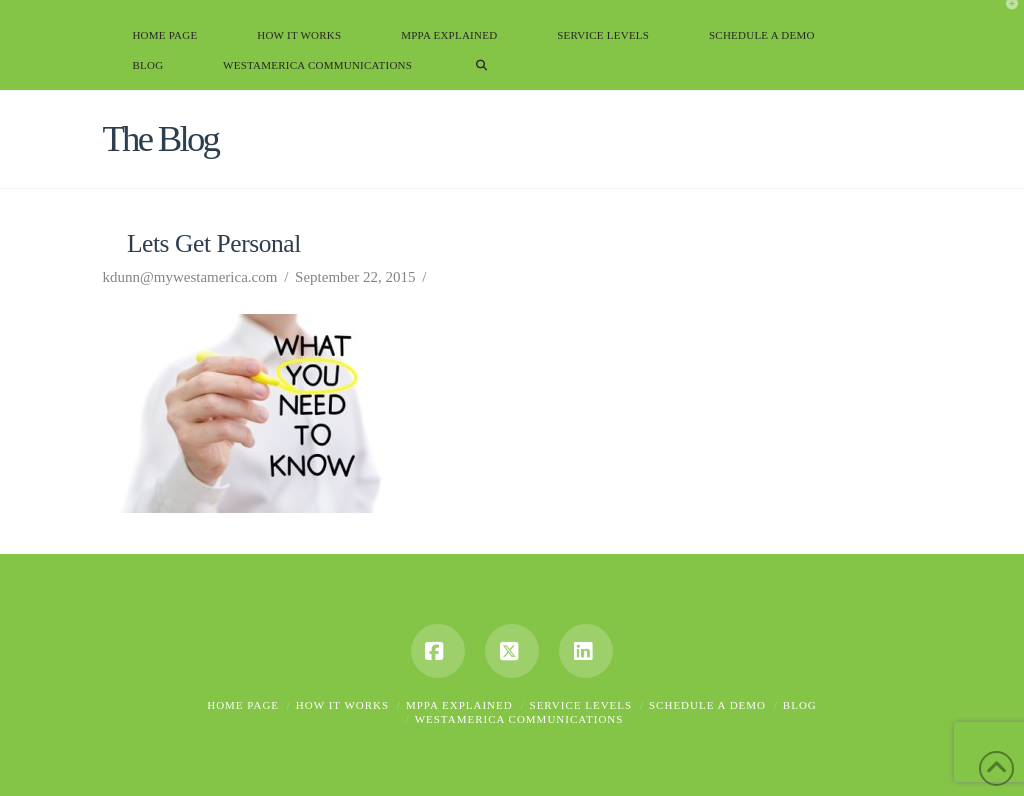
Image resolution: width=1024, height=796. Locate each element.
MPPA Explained (459, 705)
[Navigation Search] (481, 75)
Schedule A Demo (707, 705)
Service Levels (581, 705)
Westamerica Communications (519, 719)
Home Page (243, 705)
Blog (800, 705)
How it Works (342, 705)
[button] (1005, 19)
